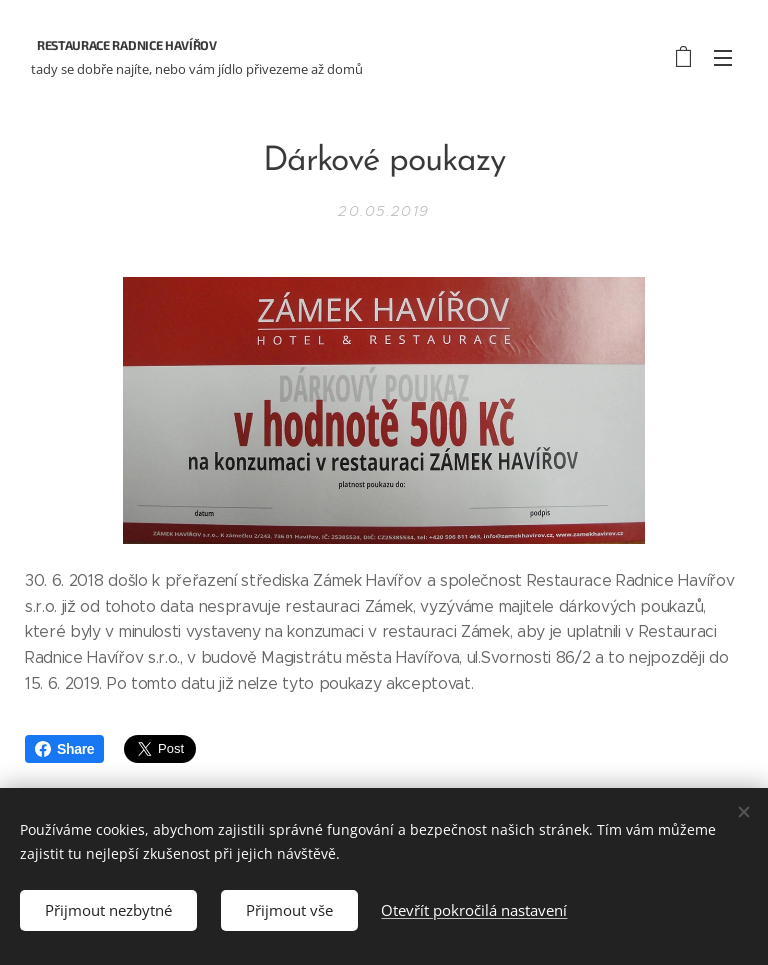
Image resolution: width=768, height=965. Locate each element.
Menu (723, 58)
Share (64, 749)
